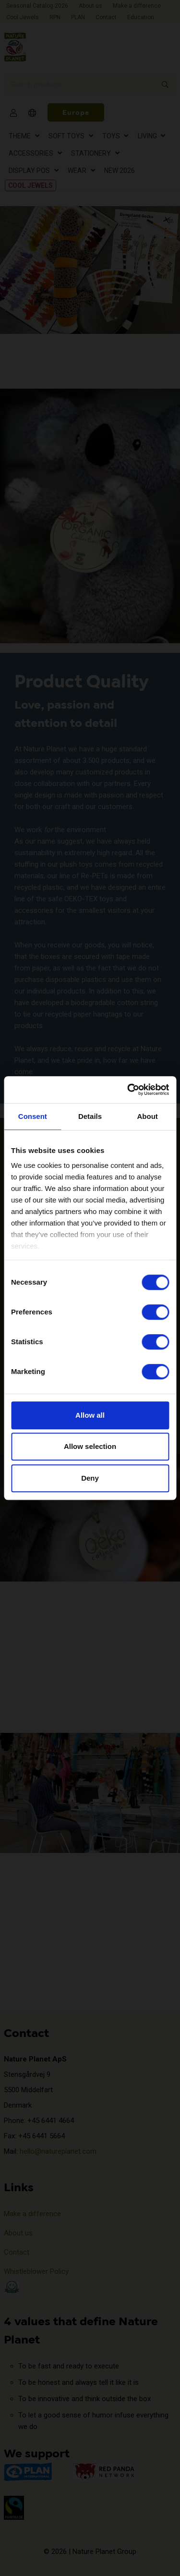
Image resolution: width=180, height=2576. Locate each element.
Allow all (90, 1415)
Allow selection (90, 1446)
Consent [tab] (32, 1116)
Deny (90, 1478)
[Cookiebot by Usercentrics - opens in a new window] (128, 1089)
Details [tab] (90, 1116)
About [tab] (147, 1116)
